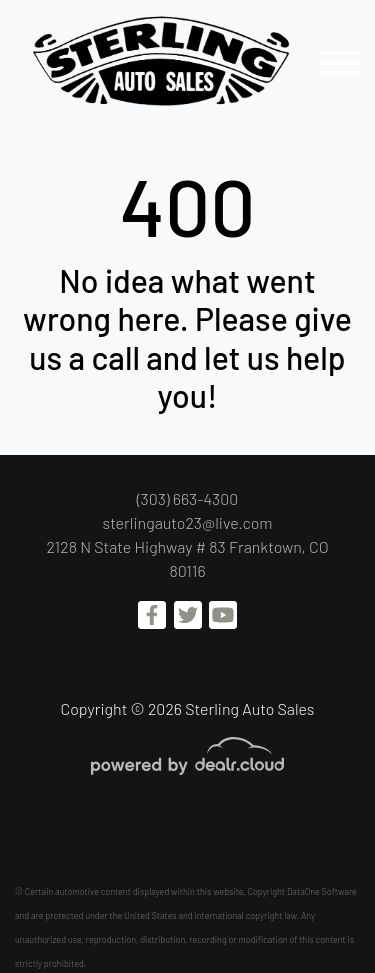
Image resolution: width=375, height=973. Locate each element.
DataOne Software (322, 891)
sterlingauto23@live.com (188, 522)
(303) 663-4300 (188, 498)
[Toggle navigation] (340, 62)
